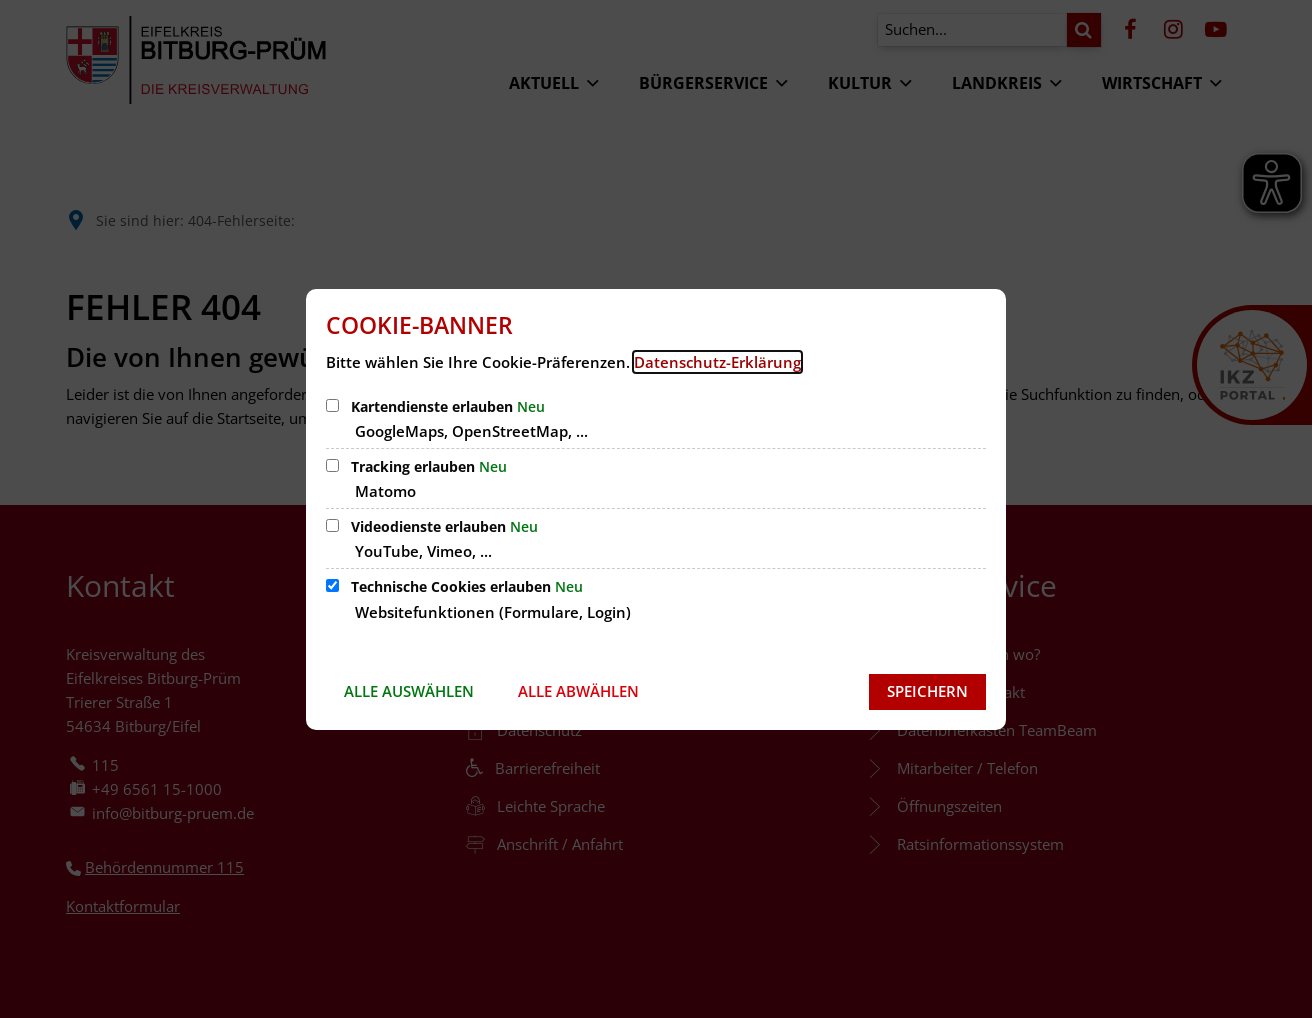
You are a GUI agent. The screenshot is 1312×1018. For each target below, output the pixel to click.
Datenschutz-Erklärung (717, 362)
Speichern (927, 691)
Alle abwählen (578, 691)
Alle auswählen (409, 691)
